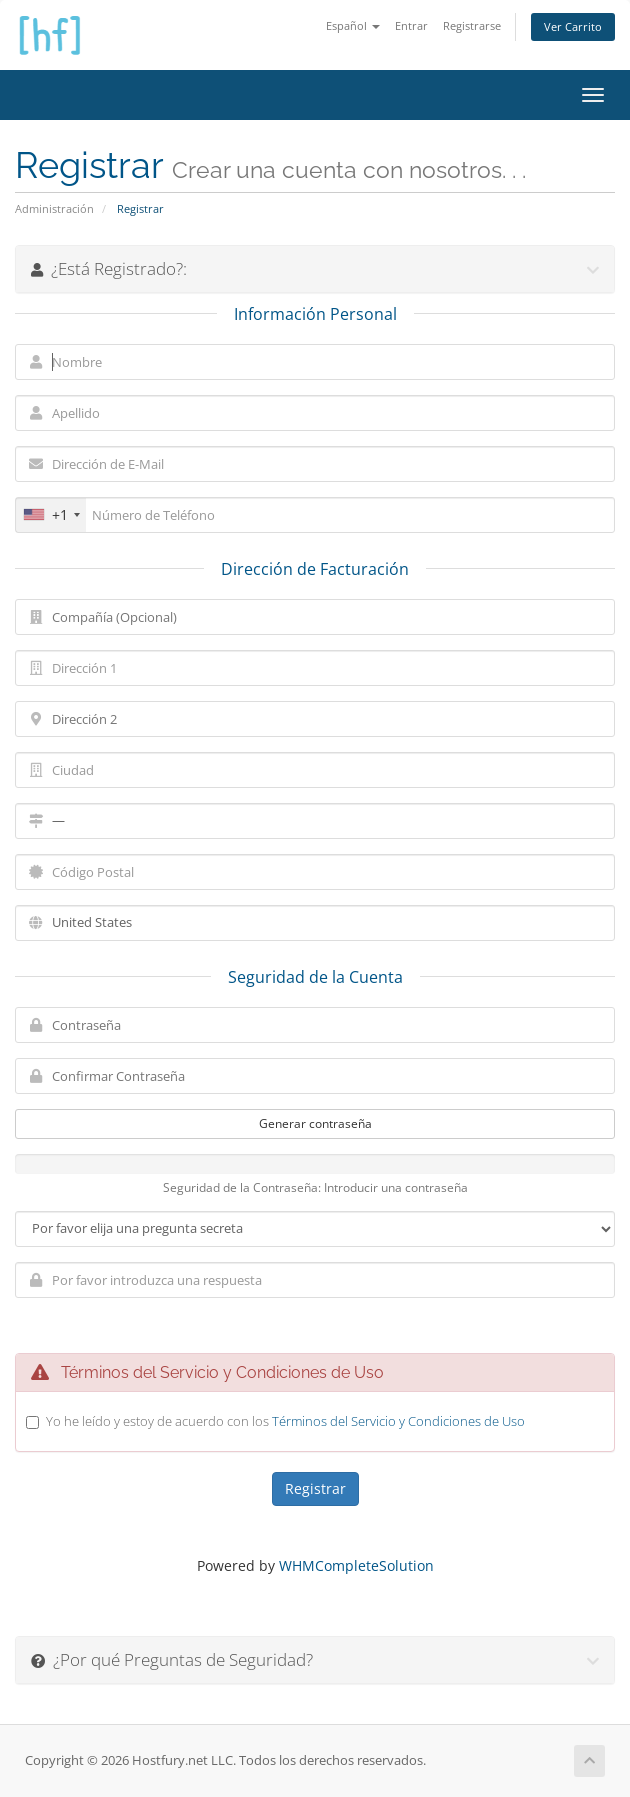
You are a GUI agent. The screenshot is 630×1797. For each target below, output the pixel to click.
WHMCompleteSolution (356, 1565)
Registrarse (472, 25)
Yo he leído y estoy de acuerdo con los (285, 1421)
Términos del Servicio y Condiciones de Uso (398, 1421)
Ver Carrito (573, 26)
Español (353, 25)
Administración (54, 208)
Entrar (411, 25)
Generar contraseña (315, 1123)
